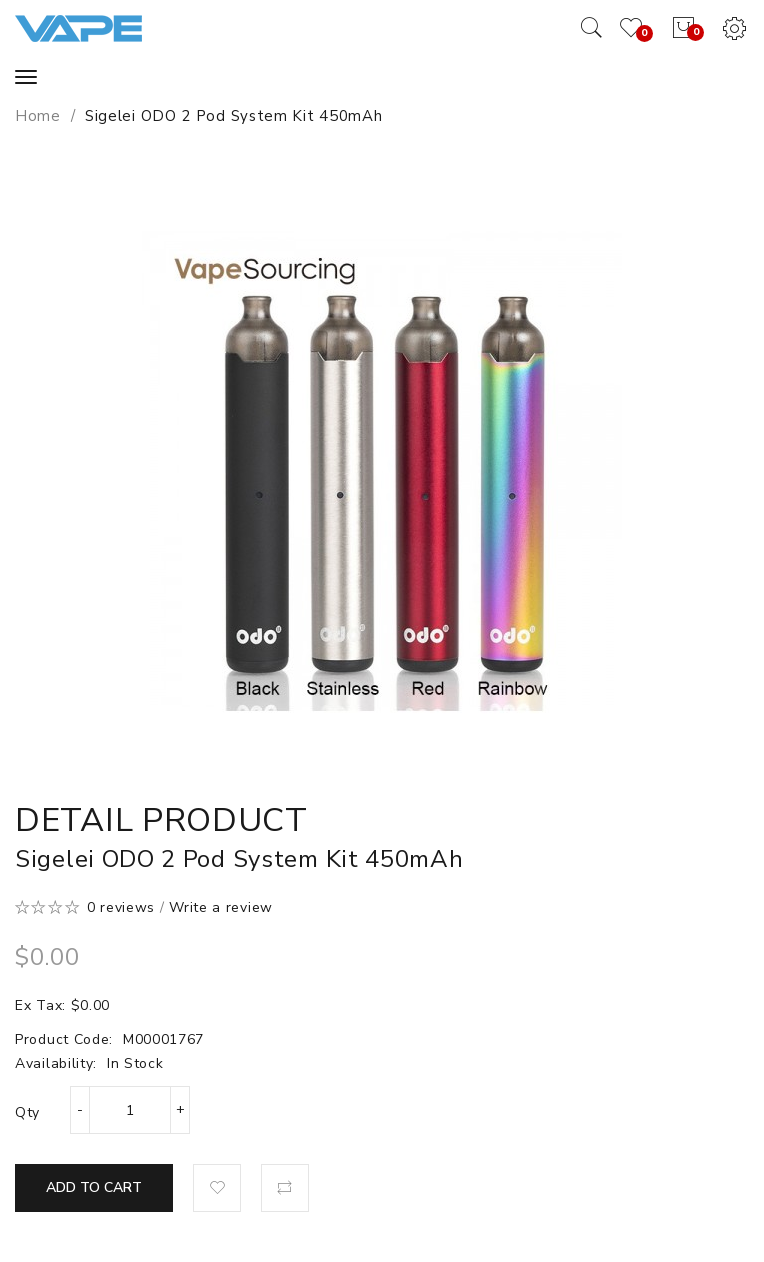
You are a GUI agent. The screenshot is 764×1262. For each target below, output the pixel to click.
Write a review (221, 907)
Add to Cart (94, 1187)
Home (38, 116)
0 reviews (121, 907)
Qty (27, 1112)
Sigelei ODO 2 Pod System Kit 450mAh (234, 116)
